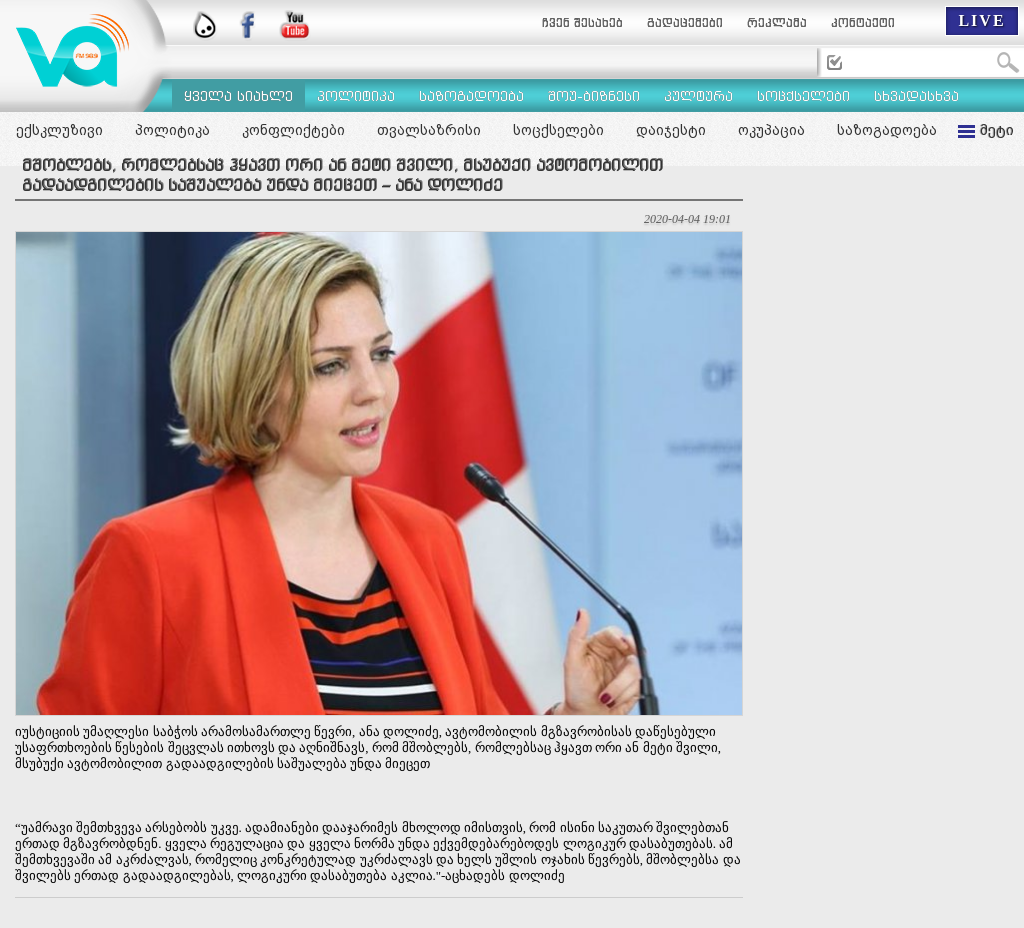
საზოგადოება (887, 130)
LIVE (981, 20)
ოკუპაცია (771, 130)
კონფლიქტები (293, 130)
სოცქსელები (558, 130)
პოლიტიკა (172, 130)
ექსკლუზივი (59, 130)
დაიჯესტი (671, 130)
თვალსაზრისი (429, 130)
